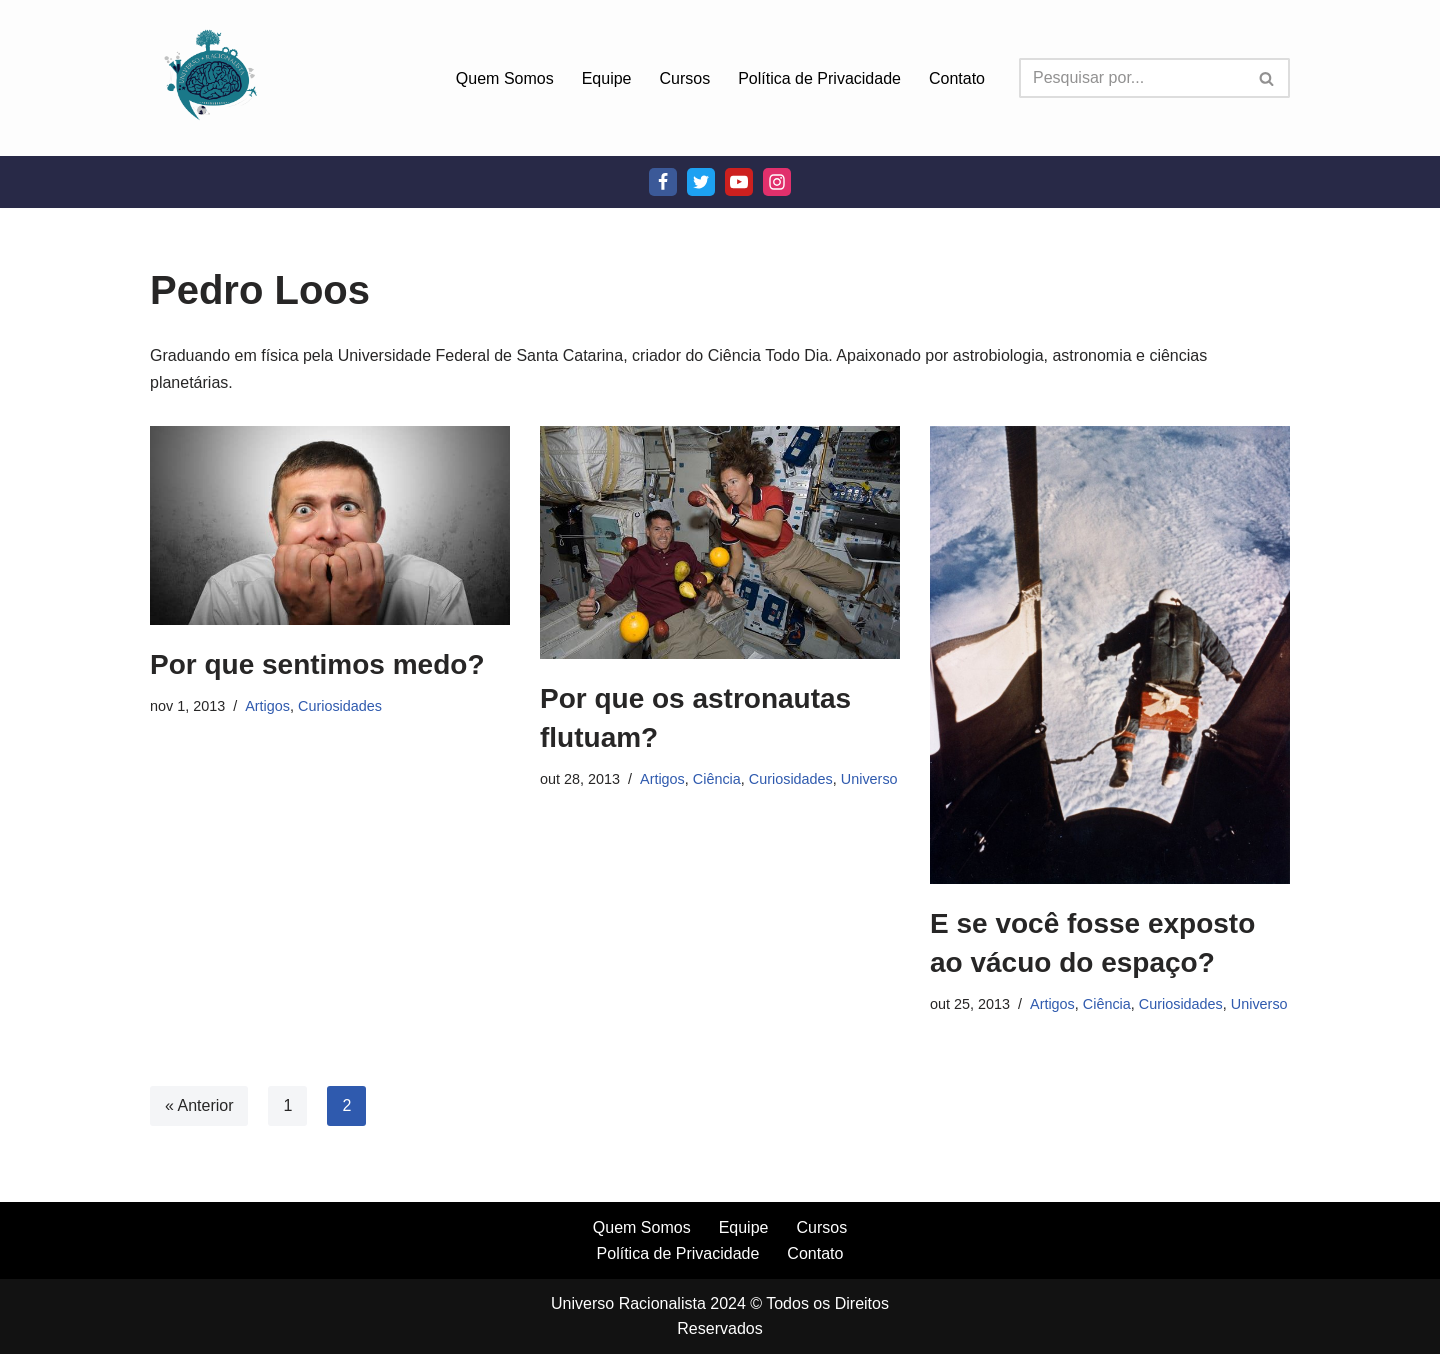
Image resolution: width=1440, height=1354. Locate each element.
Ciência (717, 779)
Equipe (607, 78)
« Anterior (199, 1105)
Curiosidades (340, 706)
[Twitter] (701, 182)
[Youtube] (739, 182)
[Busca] (1132, 78)
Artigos (267, 706)
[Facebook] (663, 182)
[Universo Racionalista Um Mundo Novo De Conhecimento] (210, 78)
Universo (869, 779)
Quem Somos (505, 78)
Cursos (685, 78)
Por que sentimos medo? (317, 664)
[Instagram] (777, 182)
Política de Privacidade (819, 78)
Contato (957, 78)
